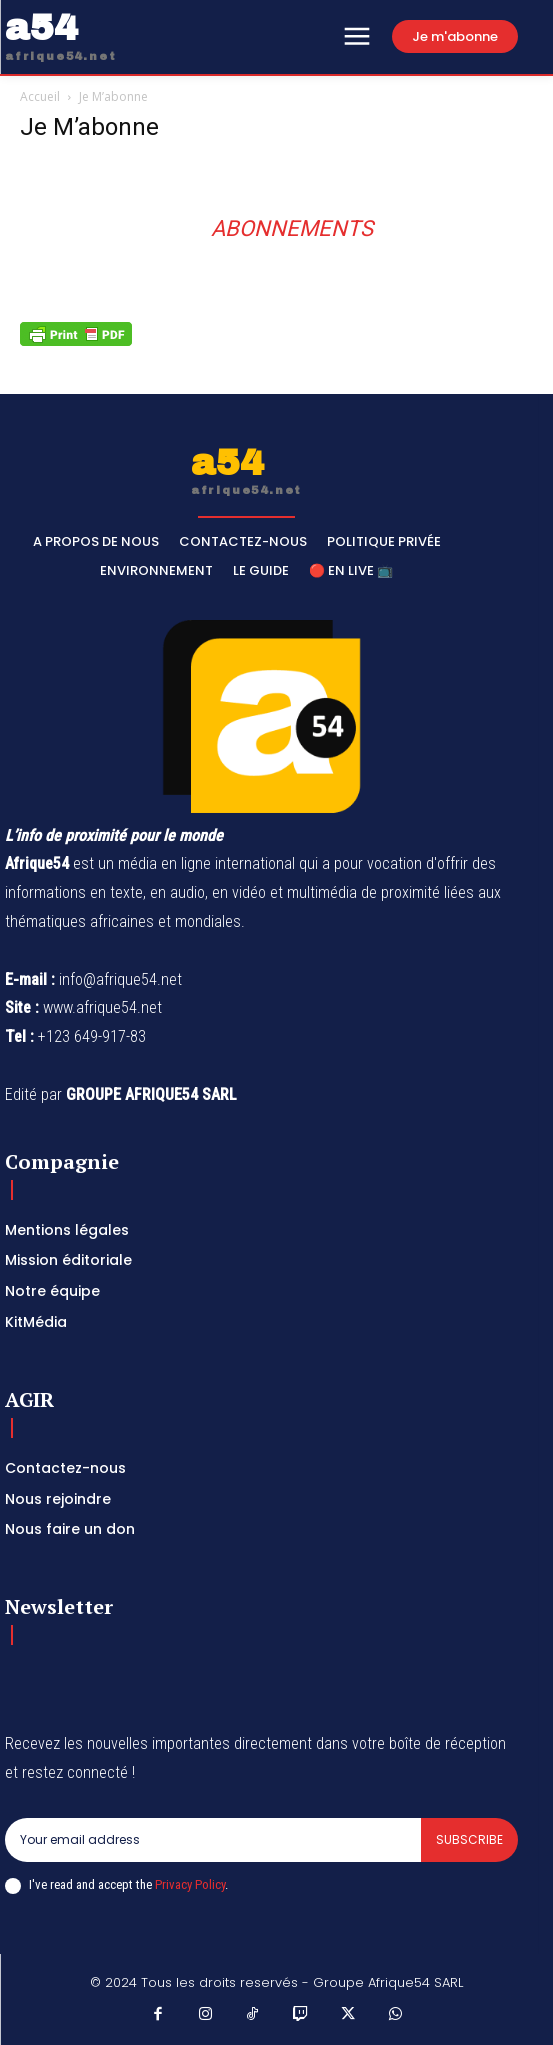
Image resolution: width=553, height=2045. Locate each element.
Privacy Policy (190, 1884)
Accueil (40, 96)
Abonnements (292, 228)
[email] (213, 1840)
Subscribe (469, 1839)
